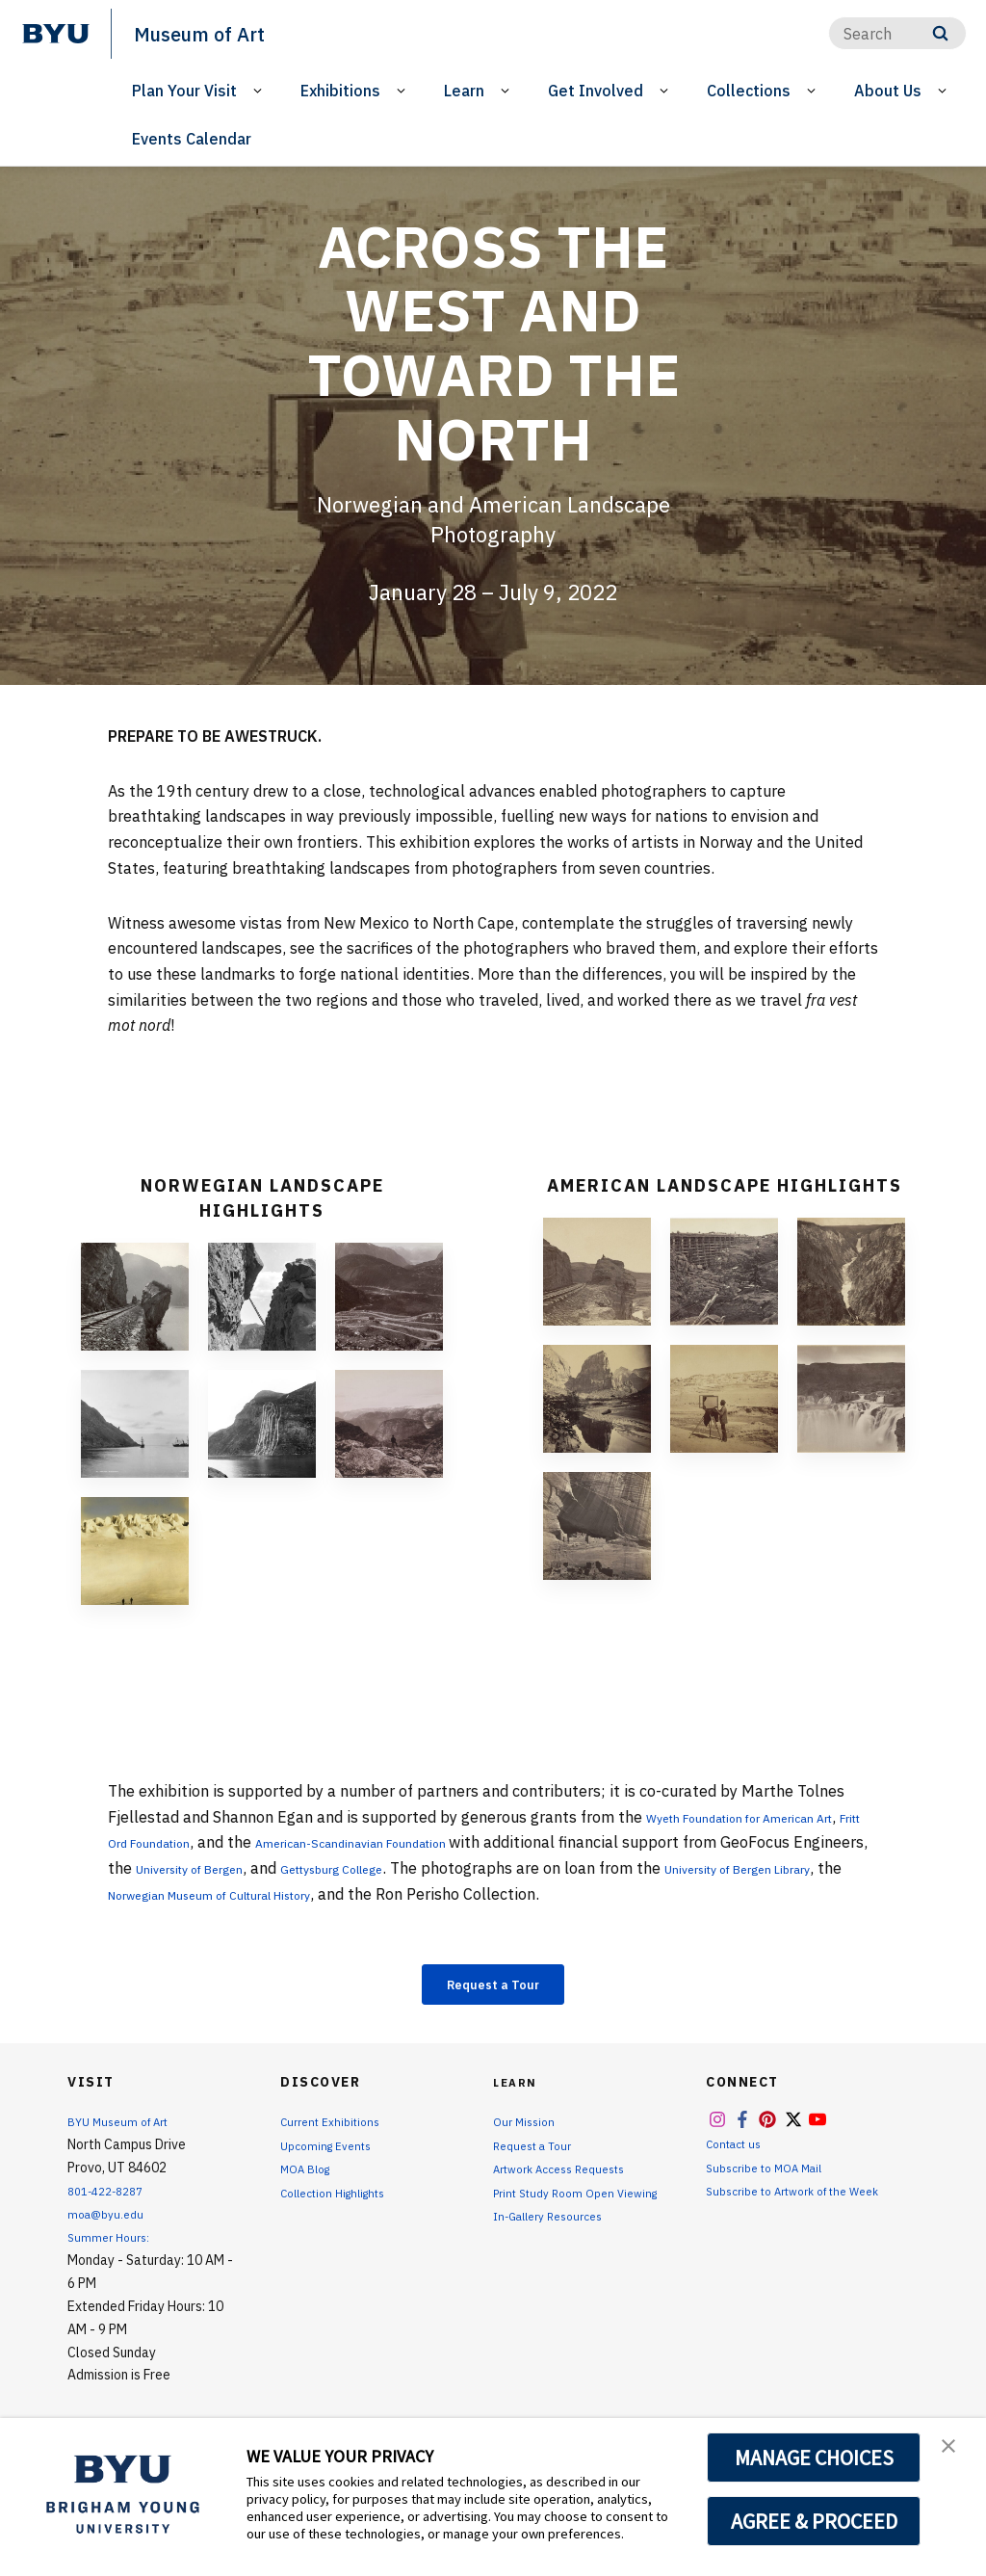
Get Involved (595, 90)
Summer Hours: (111, 2243)
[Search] (897, 33)
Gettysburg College (539, 1868)
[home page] (56, 33)
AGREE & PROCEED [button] (814, 2521)
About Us (887, 90)
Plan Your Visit (184, 90)
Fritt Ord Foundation (210, 1842)
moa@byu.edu (109, 2220)
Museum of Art (213, 32)
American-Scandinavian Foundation (474, 1842)
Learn (464, 90)
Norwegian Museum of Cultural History (506, 1894)
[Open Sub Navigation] (260, 91)
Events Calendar (191, 138)
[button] (954, 2453)
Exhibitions (340, 90)
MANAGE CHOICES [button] (814, 2457)
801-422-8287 (111, 2197)
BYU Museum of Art (125, 2129)
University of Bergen (359, 1868)
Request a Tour (493, 1987)
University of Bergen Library (234, 1894)
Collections (749, 90)
